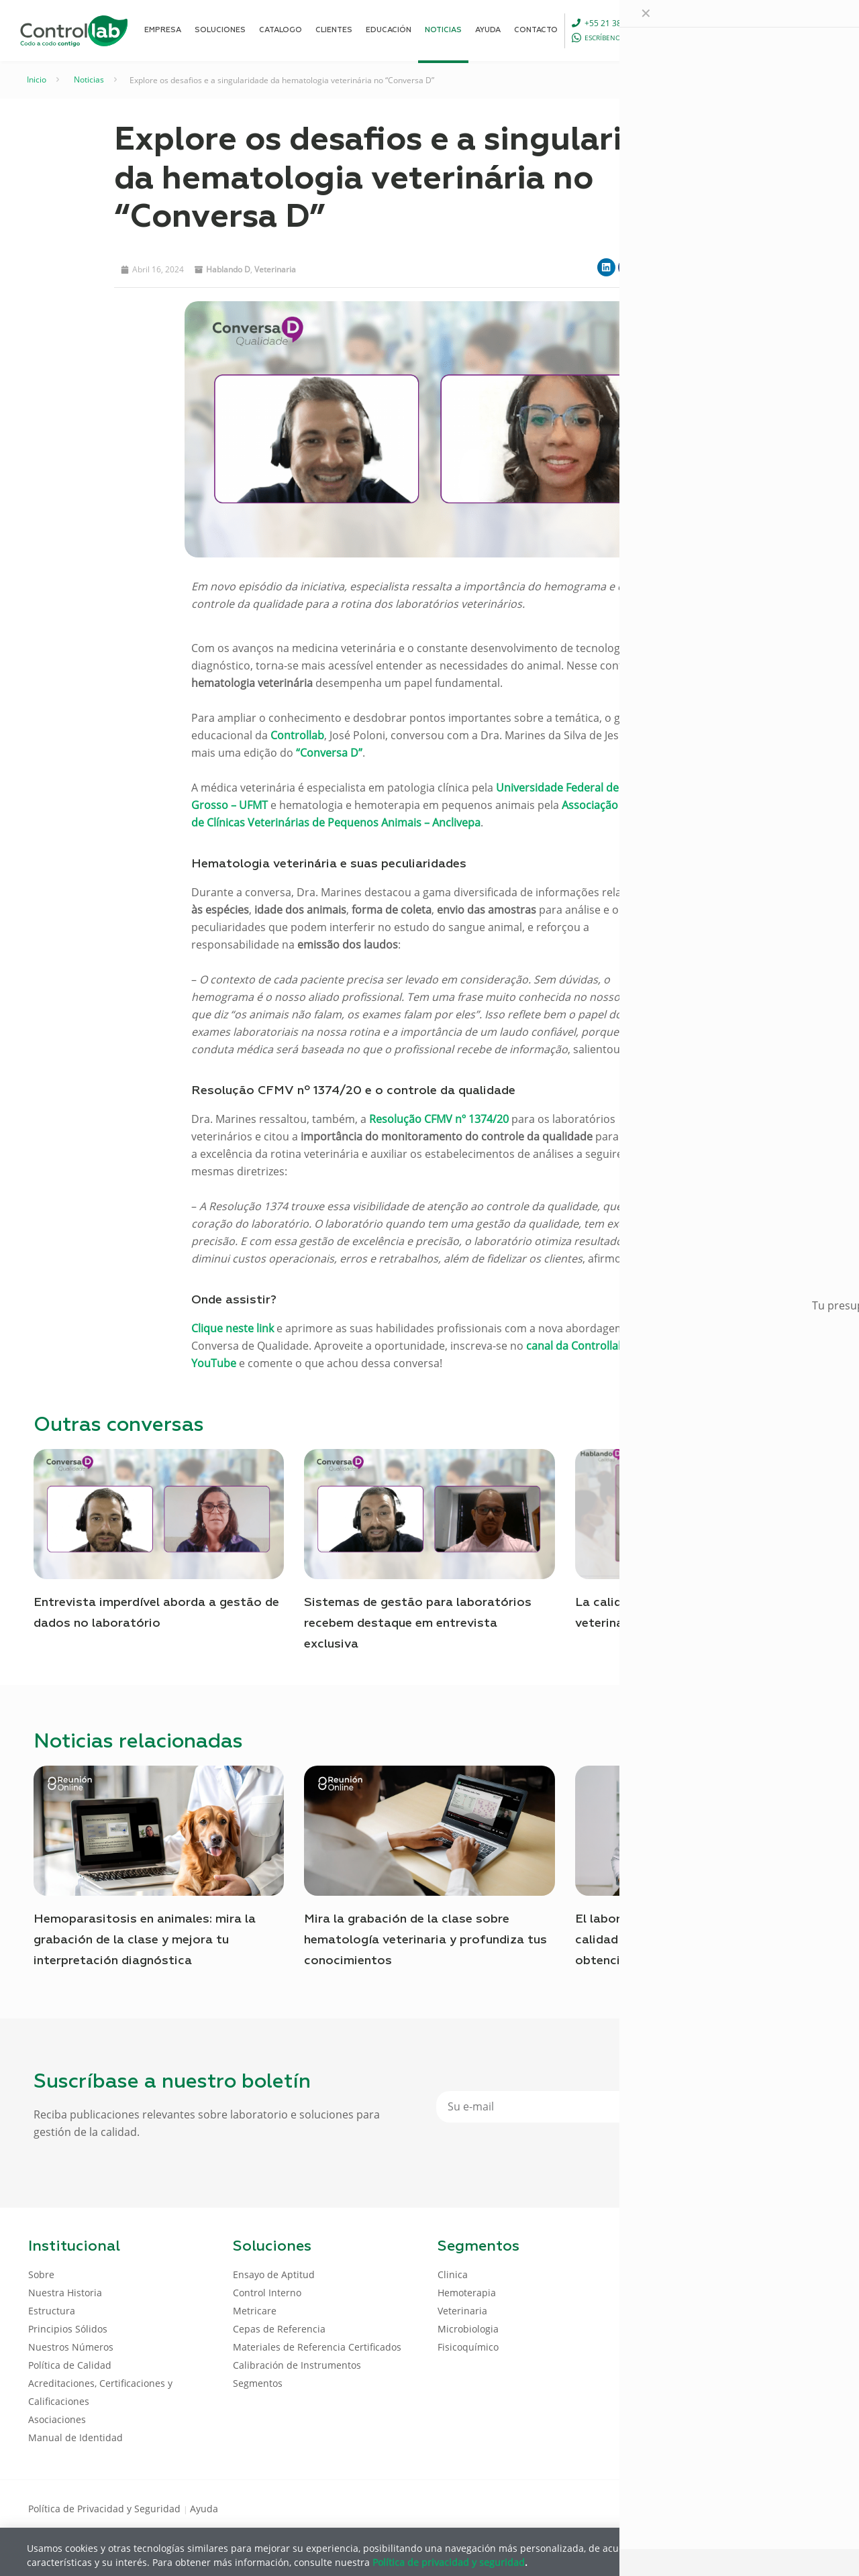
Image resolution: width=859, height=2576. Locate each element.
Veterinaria (275, 269)
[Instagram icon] (809, 2507)
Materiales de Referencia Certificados (317, 2347)
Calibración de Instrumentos (297, 2365)
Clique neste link (232, 1328)
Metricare (254, 2310)
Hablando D (228, 269)
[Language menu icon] (740, 30)
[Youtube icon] (787, 2507)
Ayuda (204, 2508)
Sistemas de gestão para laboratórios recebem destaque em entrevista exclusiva (418, 1623)
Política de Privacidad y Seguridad (105, 2508)
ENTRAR (800, 29)
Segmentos (258, 2383)
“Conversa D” (329, 752)
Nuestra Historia (65, 2292)
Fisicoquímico (468, 2347)
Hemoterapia (467, 2292)
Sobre (41, 2274)
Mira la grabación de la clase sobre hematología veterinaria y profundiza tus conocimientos (425, 1940)
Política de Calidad (69, 2365)
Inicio (36, 79)
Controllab (297, 735)
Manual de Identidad (75, 2437)
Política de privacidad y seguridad (448, 2561)
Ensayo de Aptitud (274, 2274)
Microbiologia (468, 2328)
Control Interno (267, 2292)
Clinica (453, 2274)
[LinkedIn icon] (766, 2507)
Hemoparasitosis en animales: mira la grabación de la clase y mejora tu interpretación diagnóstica (145, 1940)
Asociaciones (57, 2419)
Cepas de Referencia (279, 2328)
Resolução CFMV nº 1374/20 (439, 1119)
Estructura (51, 2310)
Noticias (89, 79)
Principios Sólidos (67, 2328)
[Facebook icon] (744, 2507)
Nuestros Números (70, 2347)
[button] (606, 267)
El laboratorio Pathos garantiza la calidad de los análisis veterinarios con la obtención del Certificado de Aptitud (697, 1940)
